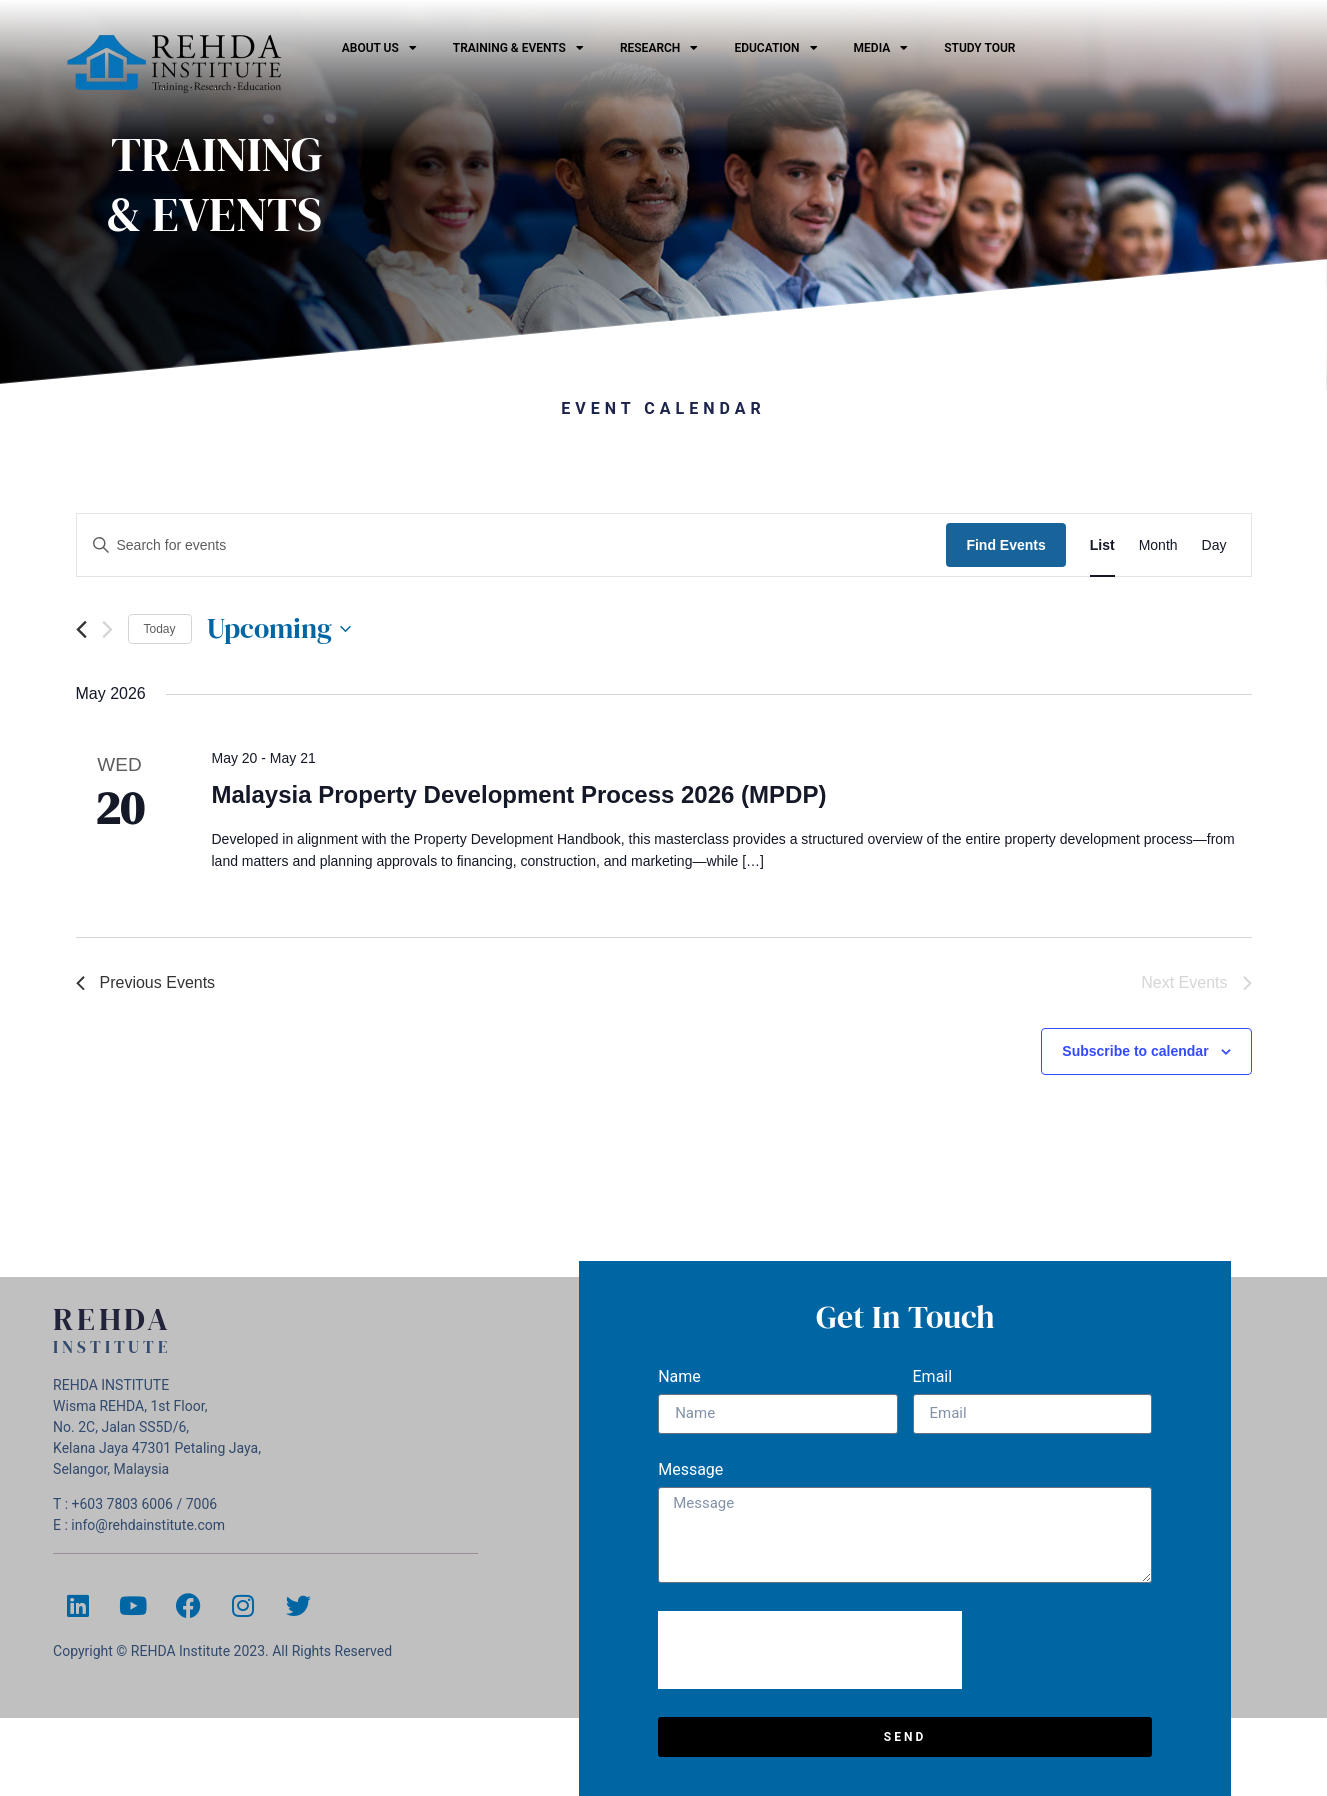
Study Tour (979, 48)
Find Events (1005, 545)
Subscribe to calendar (1135, 1051)
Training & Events (518, 48)
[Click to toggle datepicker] (279, 629)
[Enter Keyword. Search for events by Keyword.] (512, 545)
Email (933, 1377)
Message (690, 1470)
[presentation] (810, 1650)
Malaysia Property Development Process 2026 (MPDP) (518, 794)
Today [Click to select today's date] (160, 629)
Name (679, 1377)
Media (881, 48)
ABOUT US (379, 48)
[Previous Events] (81, 629)
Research (659, 48)
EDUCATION (775, 48)
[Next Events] (107, 629)
